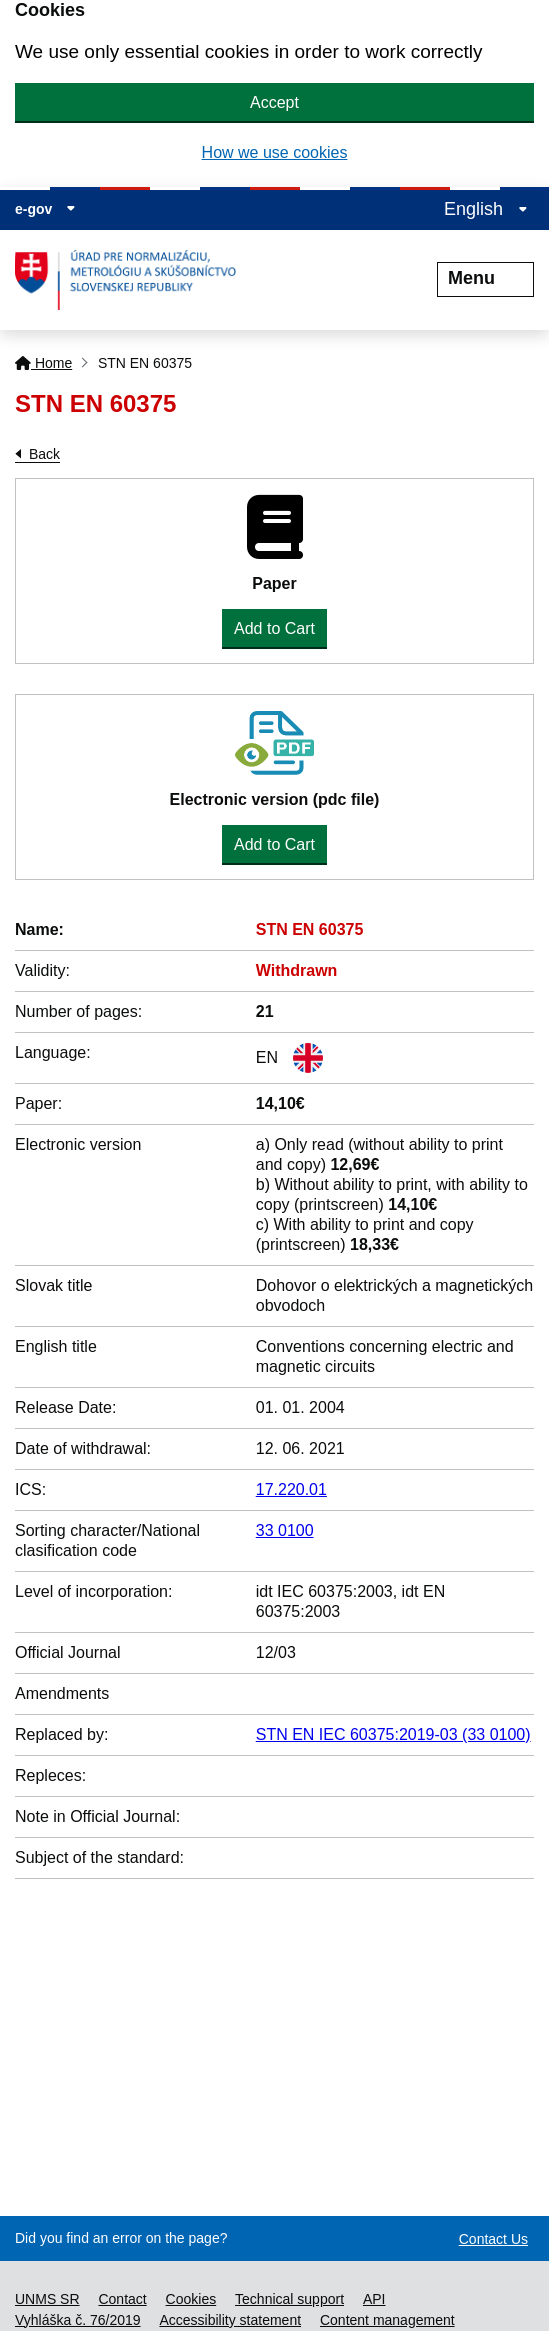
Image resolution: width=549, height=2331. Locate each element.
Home (43, 363)
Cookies (191, 2299)
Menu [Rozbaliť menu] (485, 278)
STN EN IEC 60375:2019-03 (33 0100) (393, 1734)
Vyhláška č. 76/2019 (78, 2320)
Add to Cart (274, 628)
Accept (274, 102)
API (374, 2299)
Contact (122, 2299)
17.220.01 (291, 1489)
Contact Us (493, 2239)
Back (44, 454)
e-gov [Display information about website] (45, 209)
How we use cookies (275, 152)
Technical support (289, 2299)
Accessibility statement (230, 2320)
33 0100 (285, 1530)
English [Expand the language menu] (486, 209)
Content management (387, 2320)
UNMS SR (47, 2299)
